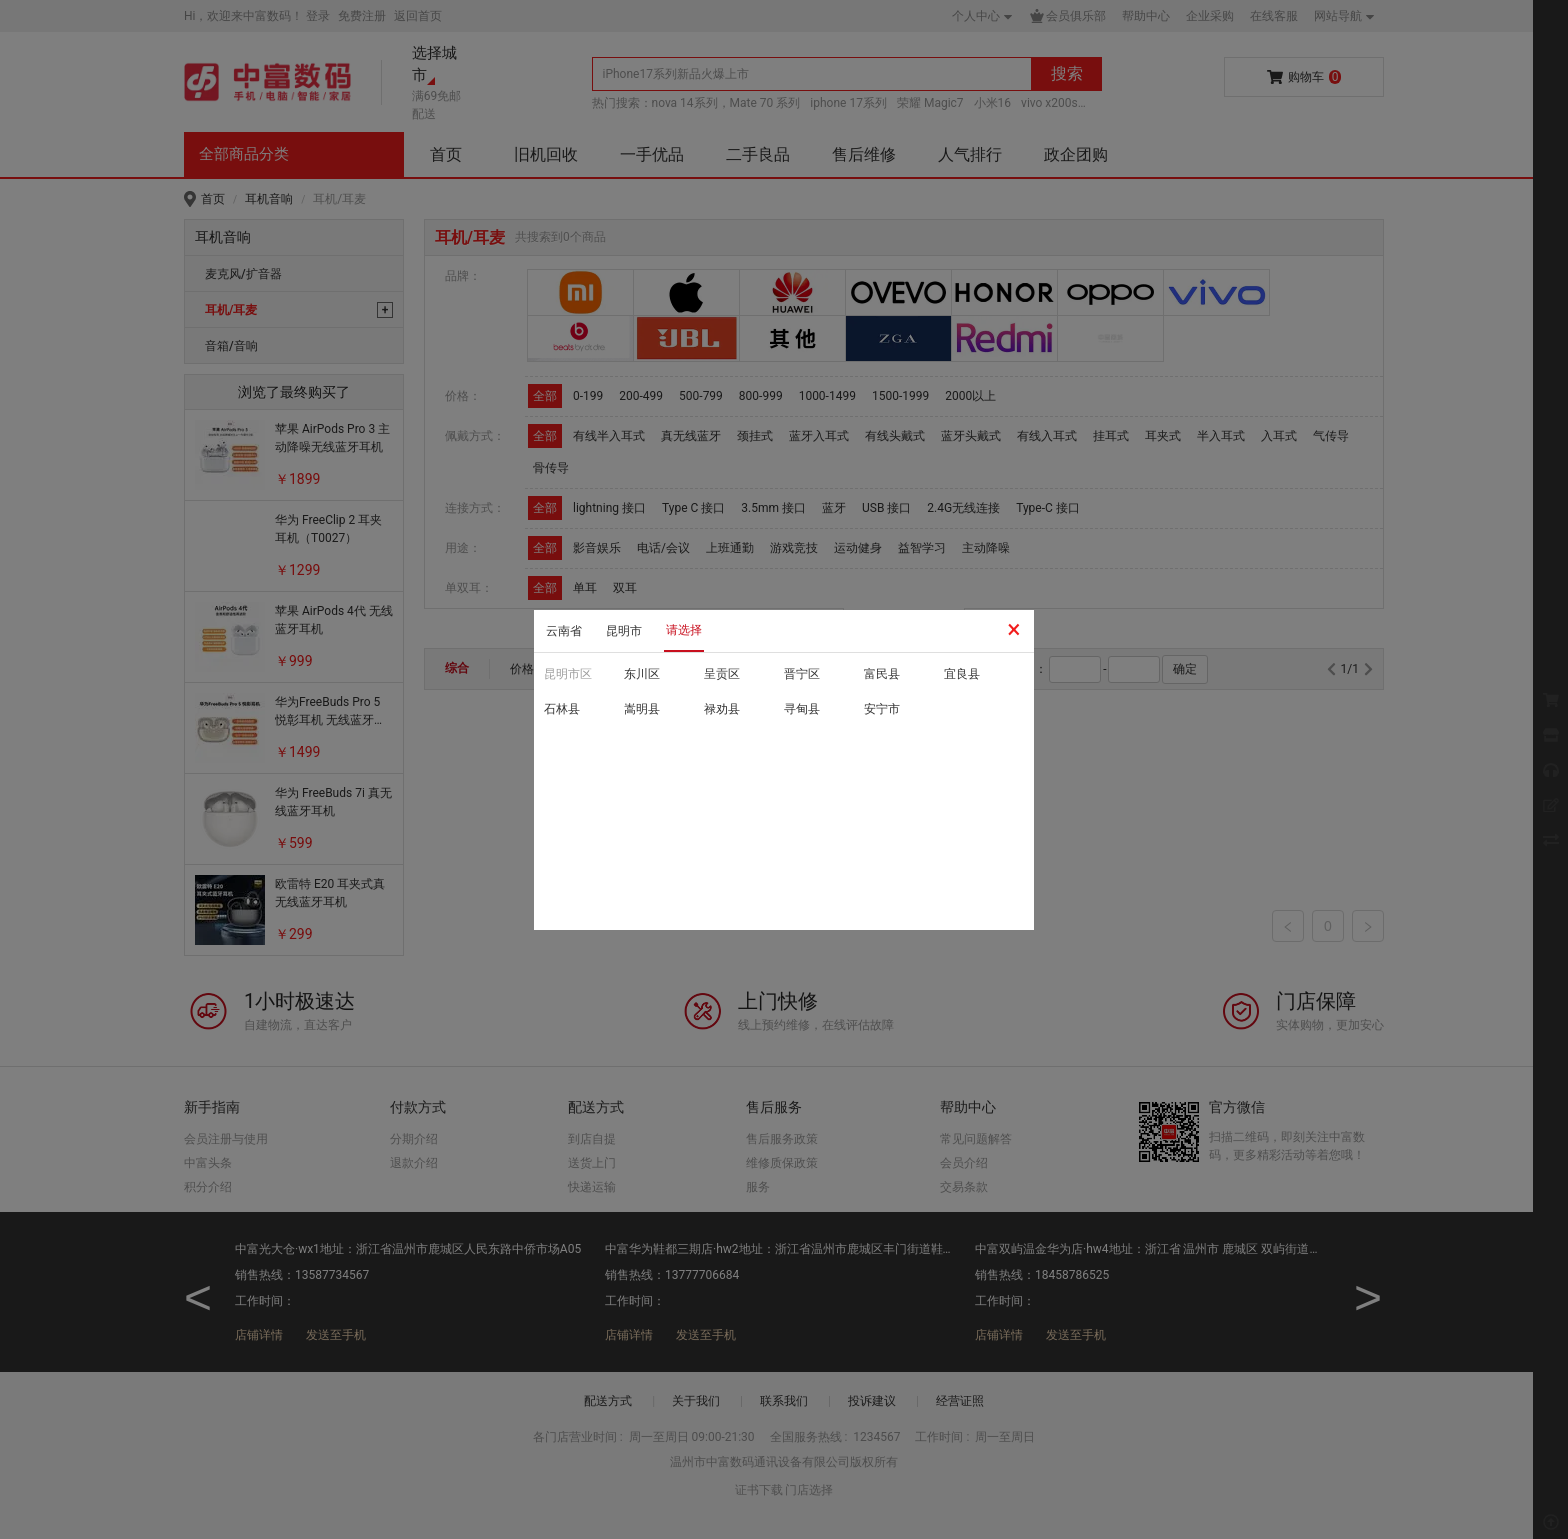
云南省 (564, 631)
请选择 (684, 630)
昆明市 (624, 631)
